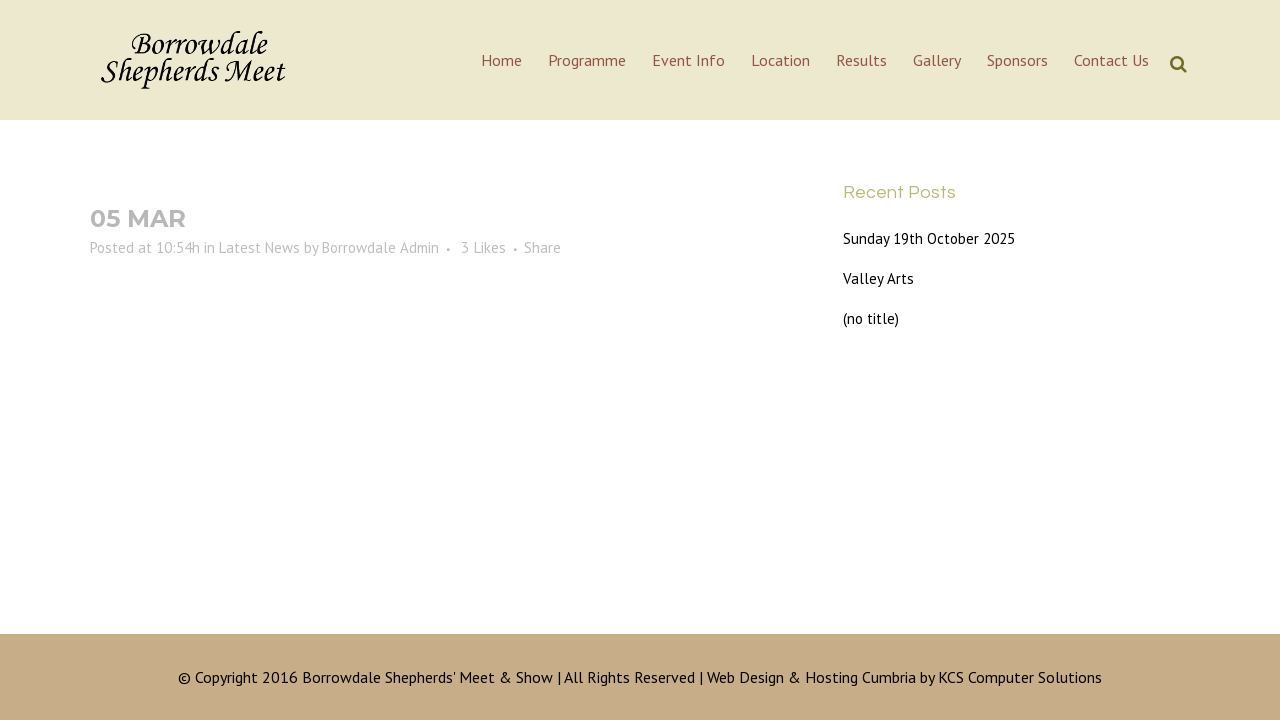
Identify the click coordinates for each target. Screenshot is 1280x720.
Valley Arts (878, 278)
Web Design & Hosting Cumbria (811, 677)
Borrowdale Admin (380, 247)
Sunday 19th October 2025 (929, 238)
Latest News (259, 247)
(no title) (871, 318)
